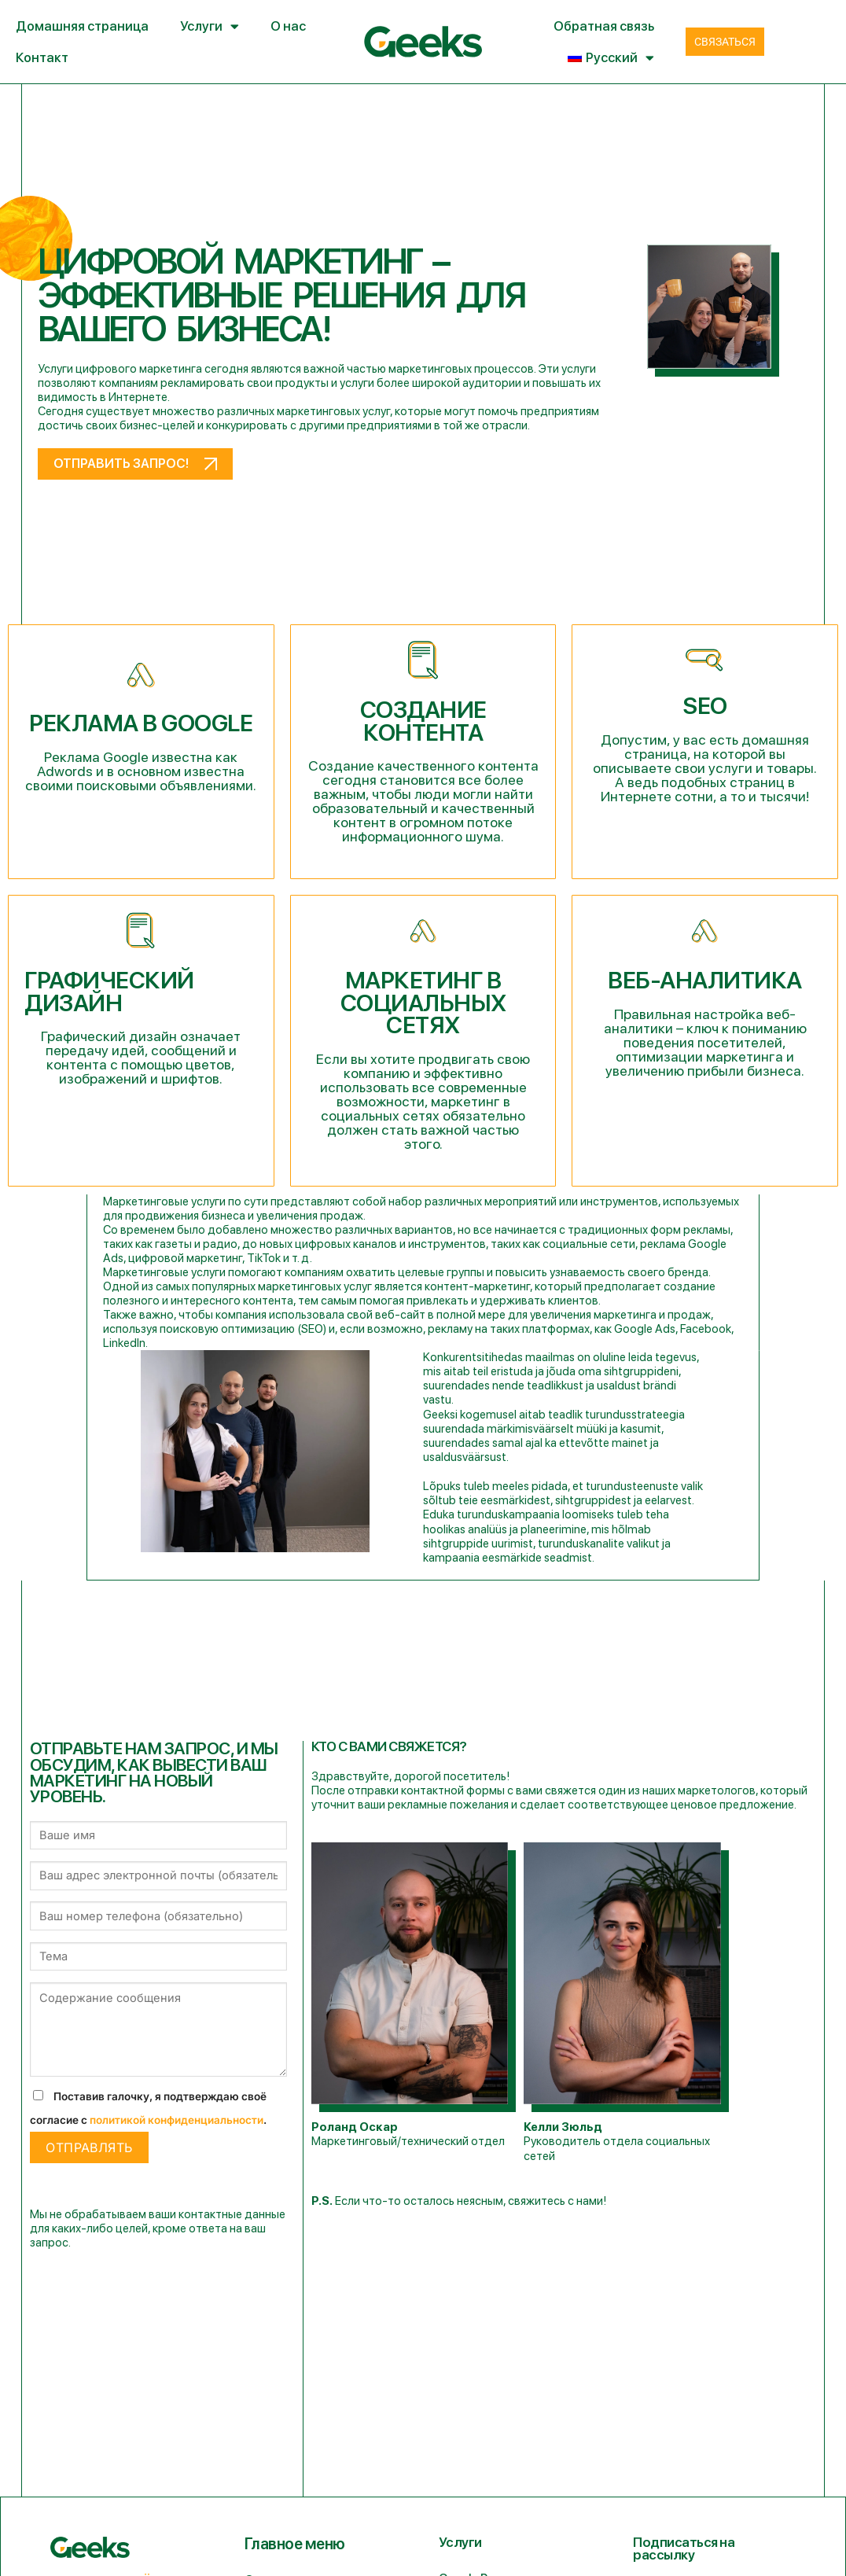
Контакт (42, 57)
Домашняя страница (82, 26)
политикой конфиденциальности (176, 2120)
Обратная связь (604, 26)
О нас (288, 26)
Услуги (209, 26)
